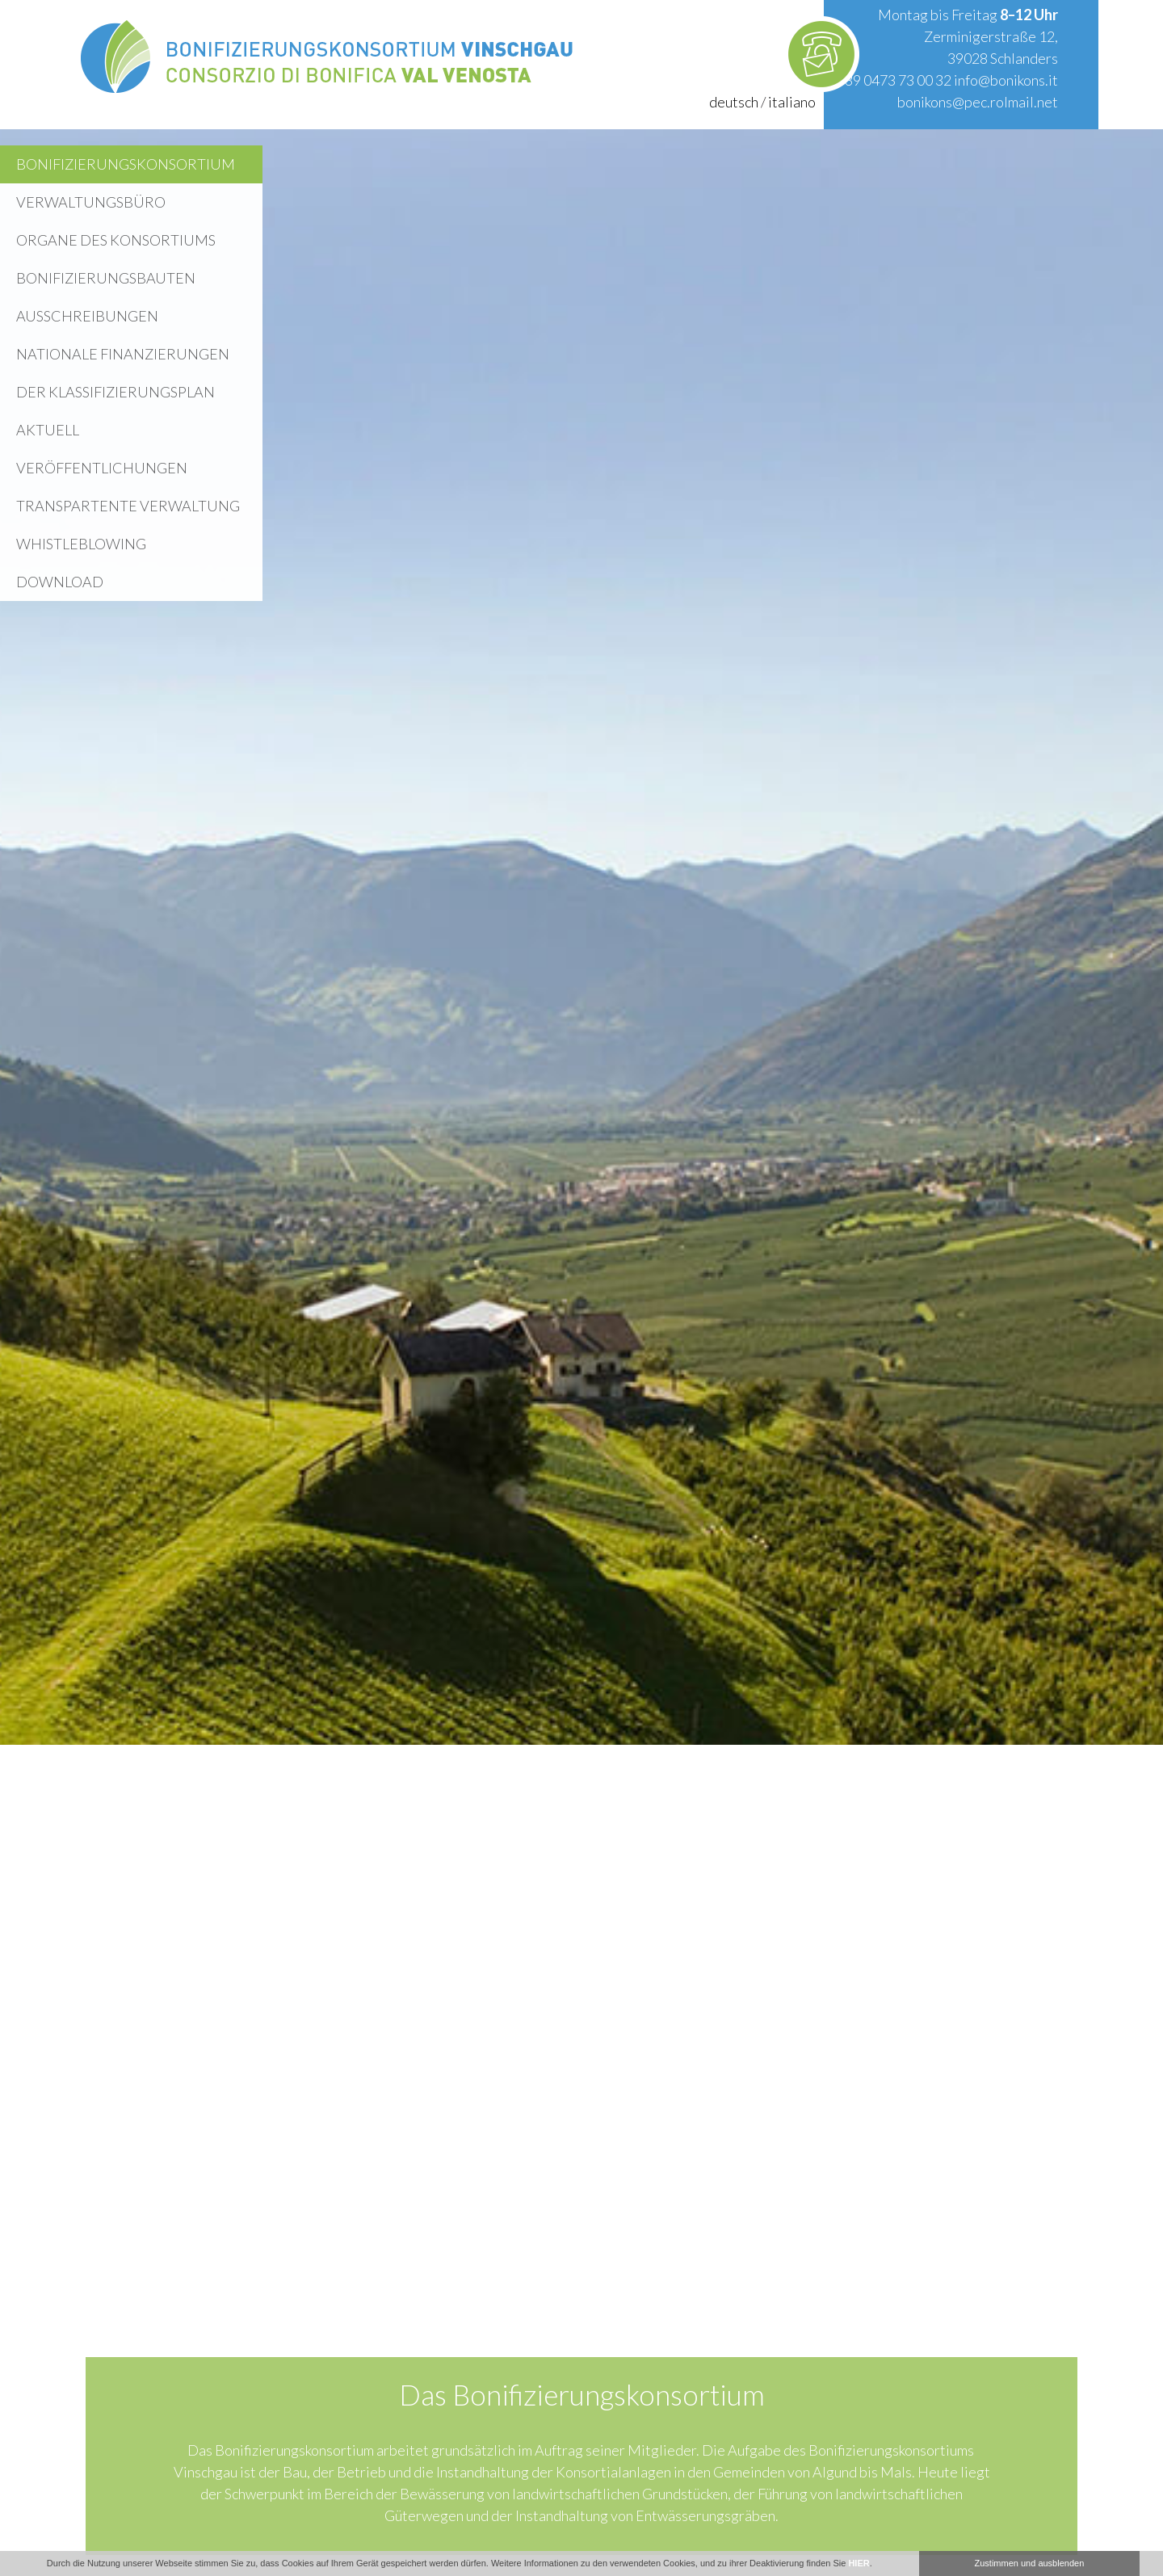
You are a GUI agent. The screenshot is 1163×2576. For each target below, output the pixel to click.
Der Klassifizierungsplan (115, 392)
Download (59, 581)
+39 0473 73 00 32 (893, 80)
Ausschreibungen (87, 316)
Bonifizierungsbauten (105, 278)
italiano (792, 102)
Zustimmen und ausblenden (1030, 2563)
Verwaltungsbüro (91, 202)
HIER (858, 2563)
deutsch (733, 102)
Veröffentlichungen (101, 468)
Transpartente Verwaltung (128, 506)
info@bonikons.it (1006, 80)
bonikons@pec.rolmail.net (977, 102)
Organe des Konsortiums (116, 240)
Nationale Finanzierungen (122, 354)
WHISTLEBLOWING (81, 544)
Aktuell (47, 430)
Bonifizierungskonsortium (125, 164)
